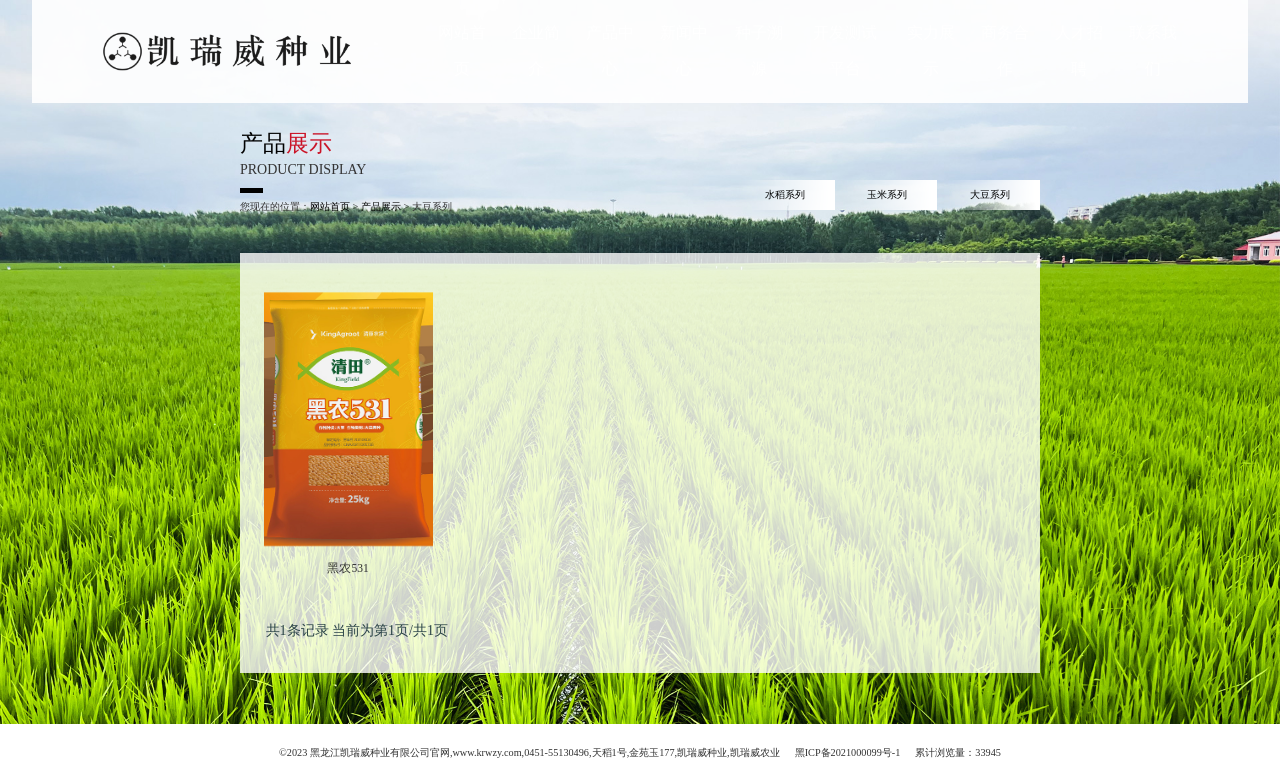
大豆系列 (990, 194)
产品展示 (381, 206)
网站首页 (330, 206)
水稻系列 (785, 194)
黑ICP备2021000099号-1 (848, 752)
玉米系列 (887, 194)
